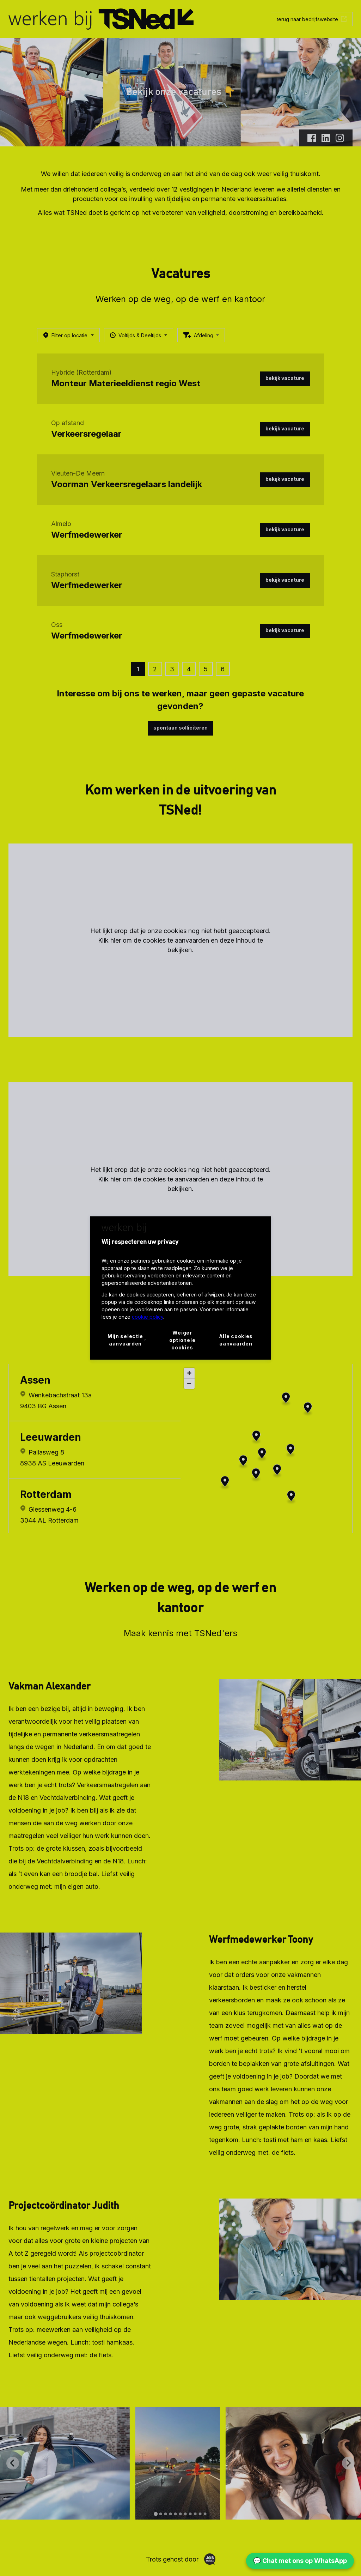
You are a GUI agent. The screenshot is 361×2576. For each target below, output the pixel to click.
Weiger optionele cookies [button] (182, 1340)
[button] (127, 1340)
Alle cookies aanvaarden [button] (236, 1340)
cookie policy (147, 1317)
